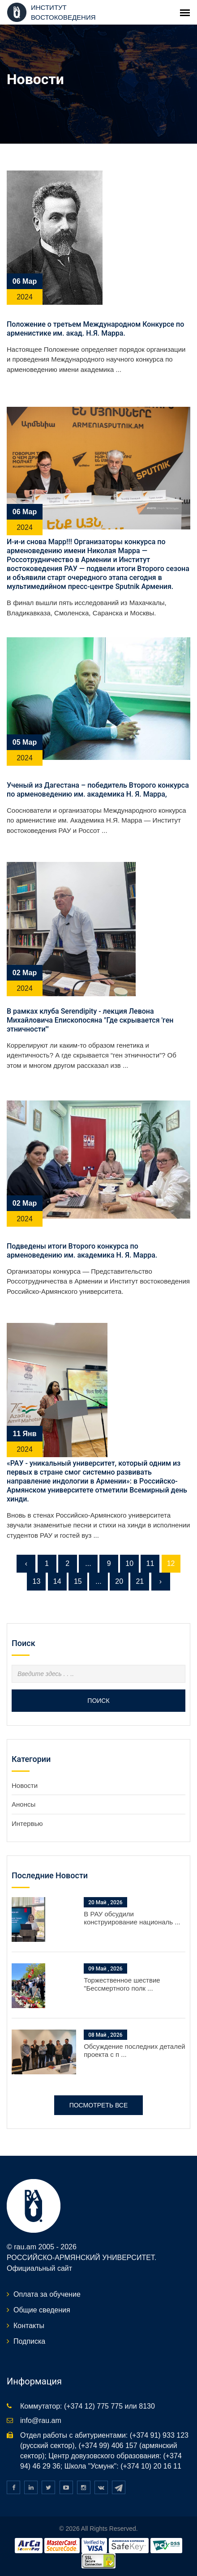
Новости (25, 1785)
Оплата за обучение (47, 2294)
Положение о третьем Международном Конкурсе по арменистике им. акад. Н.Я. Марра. (95, 328)
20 (119, 1581)
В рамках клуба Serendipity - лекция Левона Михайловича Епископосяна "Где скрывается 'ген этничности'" (90, 1020)
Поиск (98, 1700)
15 (78, 1581)
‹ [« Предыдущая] (26, 1563)
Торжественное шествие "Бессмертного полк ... (122, 1984)
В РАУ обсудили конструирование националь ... (132, 1918)
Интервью (27, 1823)
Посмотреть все (98, 2105)
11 (150, 1563)
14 (57, 1581)
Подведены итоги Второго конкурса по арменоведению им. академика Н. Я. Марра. (82, 1250)
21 (140, 1581)
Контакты (28, 2325)
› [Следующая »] (160, 1581)
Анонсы (23, 1804)
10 (129, 1563)
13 (37, 1581)
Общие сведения (41, 2310)
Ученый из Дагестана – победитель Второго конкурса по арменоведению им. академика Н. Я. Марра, (98, 789)
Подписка (29, 2341)
